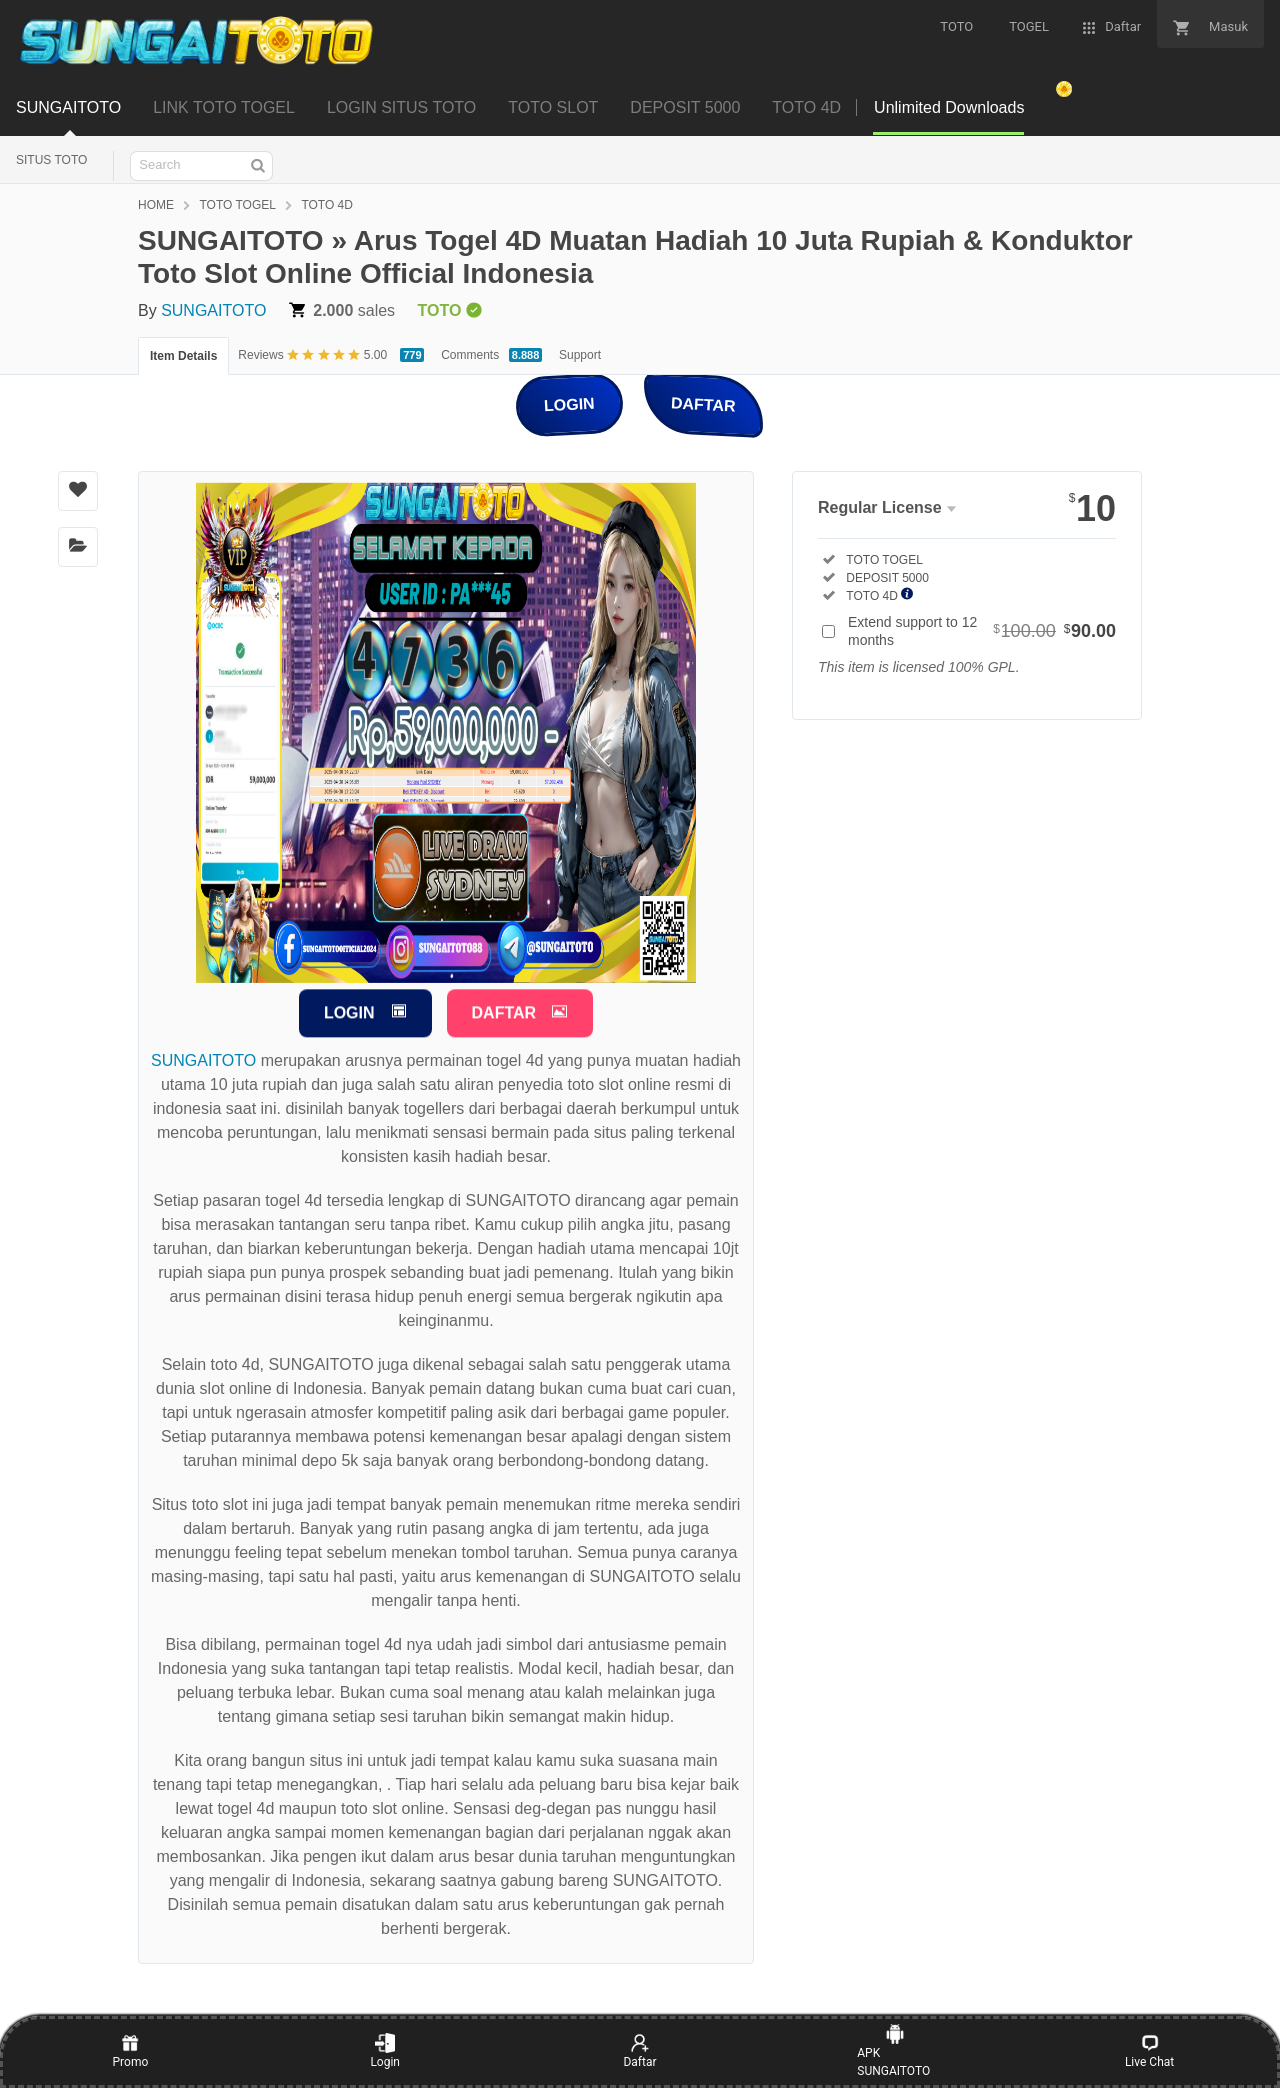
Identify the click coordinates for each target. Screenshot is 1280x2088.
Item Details (183, 356)
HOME (156, 205)
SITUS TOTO (51, 160)
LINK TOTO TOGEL (224, 107)
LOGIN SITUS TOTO (401, 107)
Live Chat (1149, 2051)
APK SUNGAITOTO (893, 2051)
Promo (131, 2051)
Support (580, 355)
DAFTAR (703, 404)
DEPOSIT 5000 (685, 107)
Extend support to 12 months (982, 631)
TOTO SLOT (553, 107)
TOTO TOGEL (237, 205)
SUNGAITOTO (68, 107)
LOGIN (569, 404)
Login (385, 2051)
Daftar (639, 2051)
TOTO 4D (806, 107)
